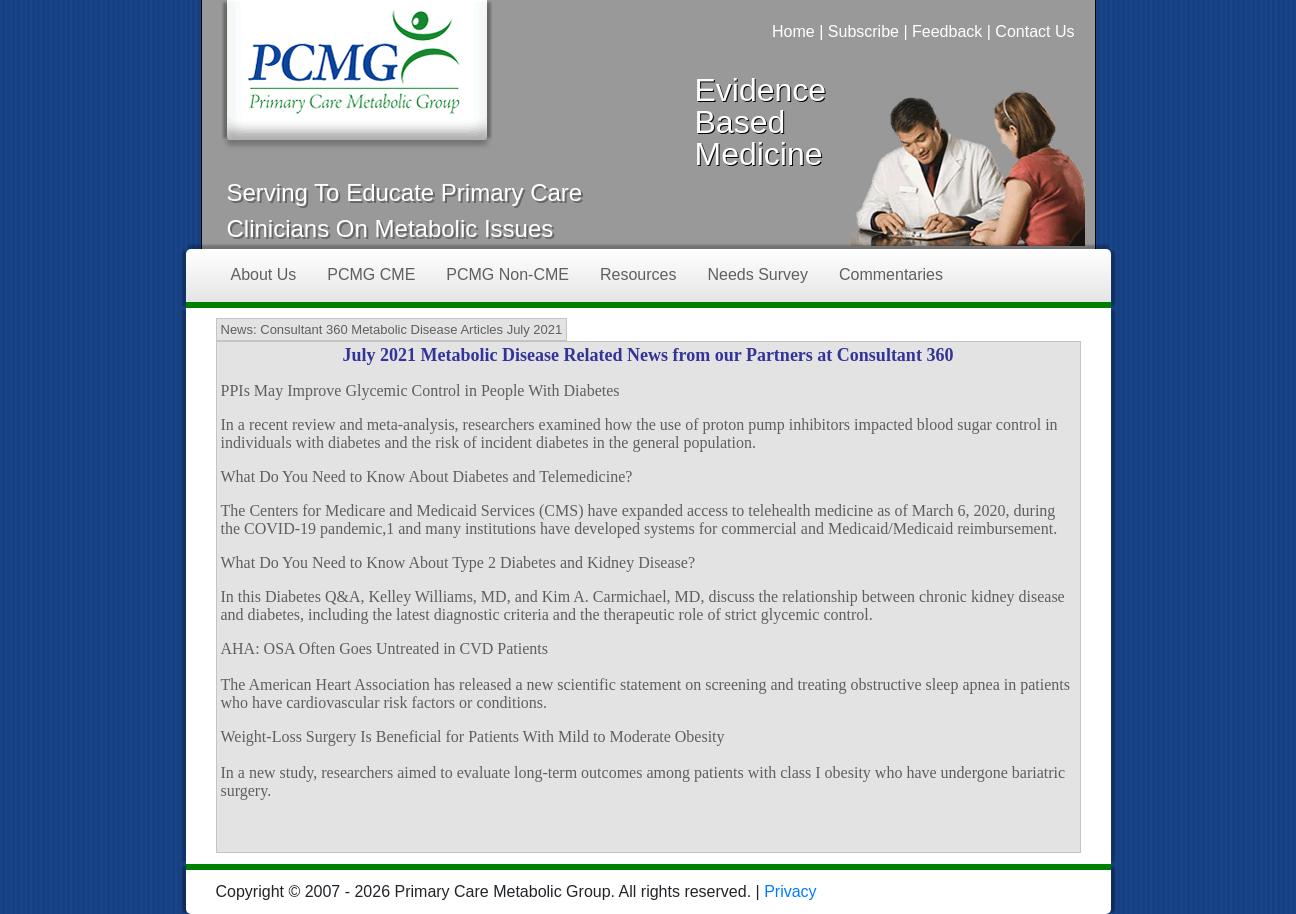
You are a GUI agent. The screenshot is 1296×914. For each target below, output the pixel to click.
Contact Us (1034, 31)
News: (239, 329)
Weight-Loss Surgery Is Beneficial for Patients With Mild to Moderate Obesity (473, 736)
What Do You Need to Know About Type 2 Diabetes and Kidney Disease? (458, 562)
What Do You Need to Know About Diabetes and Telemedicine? (427, 476)
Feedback (947, 31)
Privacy (790, 891)
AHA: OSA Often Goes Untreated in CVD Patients (385, 648)
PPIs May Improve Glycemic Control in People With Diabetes (420, 390)
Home (793, 31)
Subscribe (863, 31)
